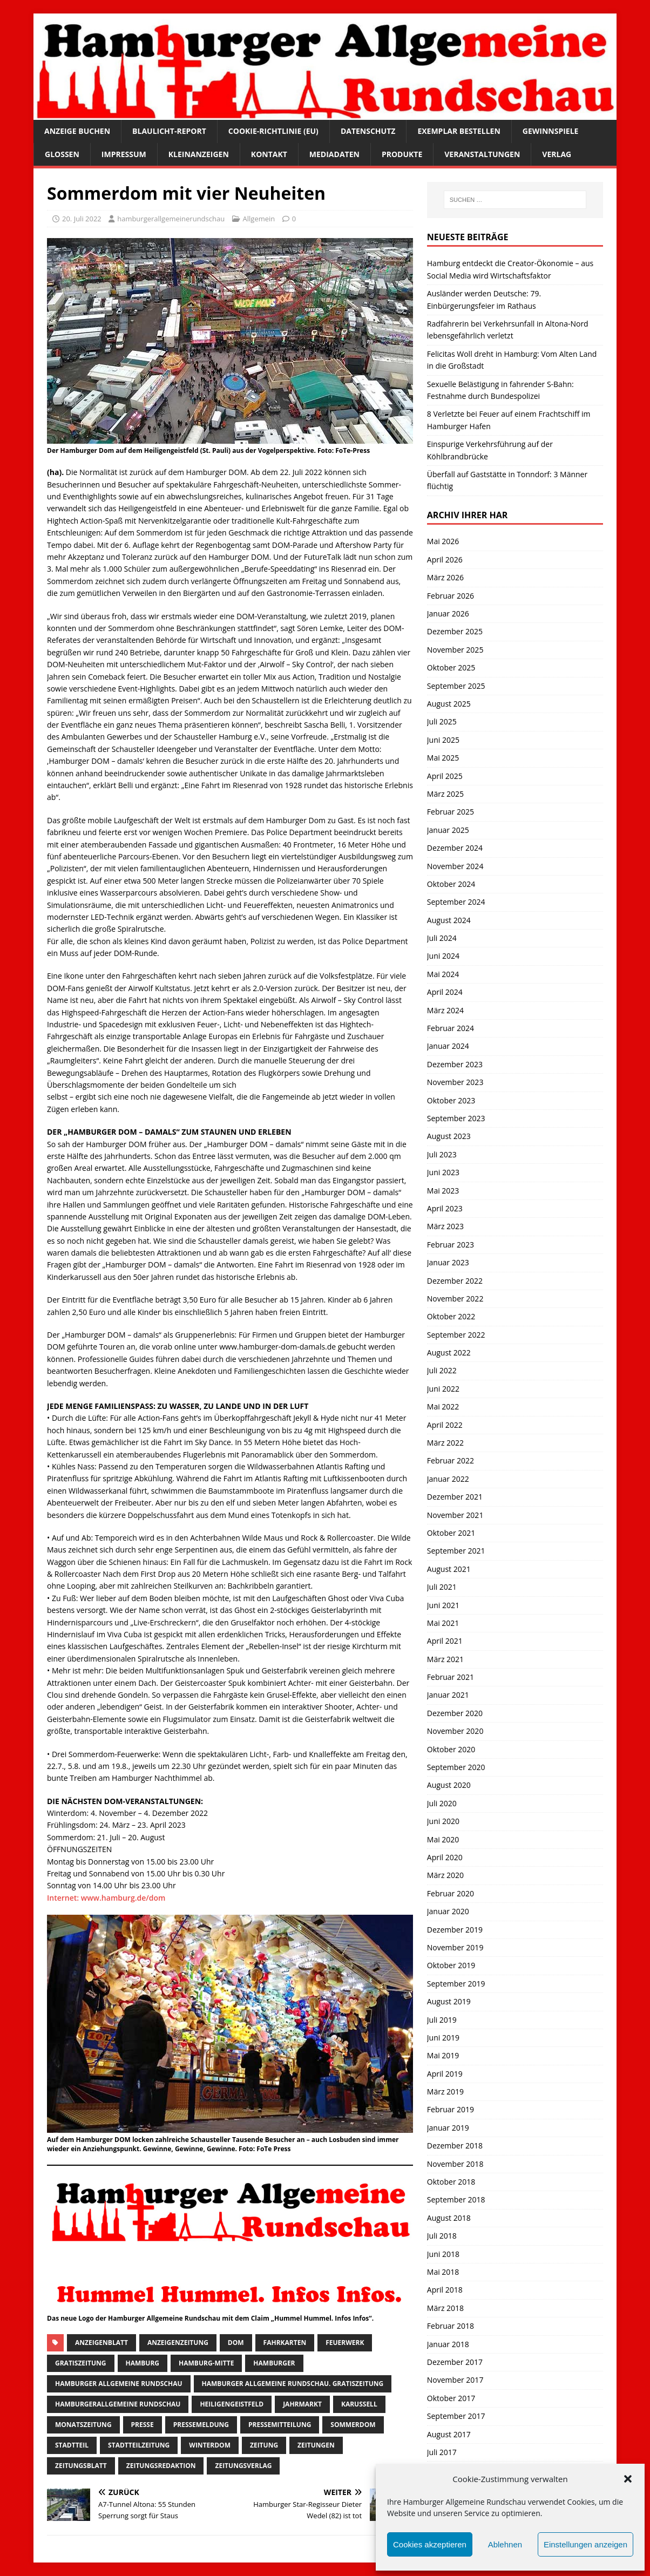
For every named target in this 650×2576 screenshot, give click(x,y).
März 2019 (445, 2091)
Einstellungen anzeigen (585, 2544)
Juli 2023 (442, 1154)
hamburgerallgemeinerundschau (171, 218)
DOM (236, 2342)
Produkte (402, 154)
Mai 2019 (443, 2055)
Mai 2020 (443, 1839)
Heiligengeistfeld (231, 2404)
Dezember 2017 (455, 2362)
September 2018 (456, 2199)
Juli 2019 (442, 2020)
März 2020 (445, 1875)
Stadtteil (72, 2445)
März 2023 (445, 1226)
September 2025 (456, 686)
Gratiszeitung (80, 2363)
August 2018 (449, 2218)
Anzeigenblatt (101, 2342)
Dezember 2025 (455, 631)
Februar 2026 (450, 596)
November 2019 (455, 1947)
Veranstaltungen (482, 154)
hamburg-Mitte (206, 2363)
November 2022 (455, 1298)
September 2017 (456, 2416)
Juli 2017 (442, 2452)
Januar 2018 (448, 2344)
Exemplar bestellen (458, 131)
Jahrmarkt (302, 2404)
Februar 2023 (450, 1244)
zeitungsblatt (81, 2465)
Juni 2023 (443, 1172)
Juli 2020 (442, 1803)
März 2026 (445, 577)
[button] (627, 2478)
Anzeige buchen (77, 131)
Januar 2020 (448, 1911)
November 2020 (455, 1731)
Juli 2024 (442, 938)
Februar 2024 (450, 1028)
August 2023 (449, 1136)
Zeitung (264, 2445)
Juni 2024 (443, 956)
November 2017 (455, 2380)
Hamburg (143, 2363)
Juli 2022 (442, 1370)
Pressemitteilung (279, 2424)
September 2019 (456, 1983)
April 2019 (445, 2074)
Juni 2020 (443, 1821)
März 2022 (445, 1443)
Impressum (123, 154)
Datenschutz (368, 131)
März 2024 (445, 1010)
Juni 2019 (443, 2037)
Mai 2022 (443, 1406)
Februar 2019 (450, 2109)
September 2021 (456, 1550)
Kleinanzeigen (198, 154)
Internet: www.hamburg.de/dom (106, 1898)
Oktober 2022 (451, 1316)
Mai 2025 (443, 758)
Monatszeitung (83, 2424)
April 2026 (445, 559)
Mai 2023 (443, 1190)
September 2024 (456, 902)
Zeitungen (316, 2445)
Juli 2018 (442, 2236)
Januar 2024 (448, 1046)
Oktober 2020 (451, 1749)
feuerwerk (345, 2342)
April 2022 (445, 1425)
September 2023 (456, 1118)
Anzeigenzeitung (177, 2342)
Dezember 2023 (455, 1064)
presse (142, 2424)
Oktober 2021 (451, 1533)
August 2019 (449, 2001)
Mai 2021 (443, 1623)
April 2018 (445, 2289)
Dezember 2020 (455, 1713)
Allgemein (259, 218)
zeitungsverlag (243, 2465)
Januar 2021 (448, 1695)
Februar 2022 (450, 1460)
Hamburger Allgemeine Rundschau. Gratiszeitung (293, 2383)
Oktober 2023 (451, 1100)
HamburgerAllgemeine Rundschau (117, 2404)
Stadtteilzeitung (139, 2445)
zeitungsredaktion (161, 2465)
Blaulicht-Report (169, 131)
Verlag (556, 154)
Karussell (359, 2404)
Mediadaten (334, 154)
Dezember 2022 (455, 1281)
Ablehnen (505, 2544)
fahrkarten (285, 2342)
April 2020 (445, 1857)
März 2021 (445, 1659)
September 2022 (456, 1335)
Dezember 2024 (455, 848)
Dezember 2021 (455, 1497)
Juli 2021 (442, 1587)
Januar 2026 (448, 613)
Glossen (62, 154)
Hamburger (274, 2363)
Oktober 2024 (451, 884)
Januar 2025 (448, 830)
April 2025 (445, 776)
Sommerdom (352, 2424)
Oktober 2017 (451, 2398)
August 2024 (449, 920)
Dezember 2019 (455, 1929)
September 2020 (456, 1767)
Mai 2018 (443, 2272)
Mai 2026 (443, 541)
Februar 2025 (450, 811)
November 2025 (455, 650)
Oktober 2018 (451, 2182)
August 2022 (449, 1352)
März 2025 (445, 794)
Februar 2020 (450, 1893)
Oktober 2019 (451, 1965)
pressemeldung (201, 2424)
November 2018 (455, 2164)
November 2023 (455, 1082)
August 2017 (449, 2434)
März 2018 (445, 2308)
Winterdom (210, 2445)
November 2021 (455, 1515)
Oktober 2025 (451, 667)
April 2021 (445, 1641)
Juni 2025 (443, 740)
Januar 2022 (448, 1479)
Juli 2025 (442, 721)
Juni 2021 (443, 1605)
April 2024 (445, 992)
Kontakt (269, 154)
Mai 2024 (443, 974)
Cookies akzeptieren (429, 2544)
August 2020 (449, 1785)
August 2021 (449, 1569)
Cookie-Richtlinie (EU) (273, 131)
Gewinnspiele (551, 131)
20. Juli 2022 (81, 218)
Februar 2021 (450, 1677)
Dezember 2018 (455, 2145)
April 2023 (445, 1208)
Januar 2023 (448, 1262)
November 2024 (455, 866)
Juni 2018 (443, 2254)
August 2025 (449, 704)
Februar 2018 (450, 2326)
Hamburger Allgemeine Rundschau (118, 2383)
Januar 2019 (448, 2128)
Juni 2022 (443, 1389)
